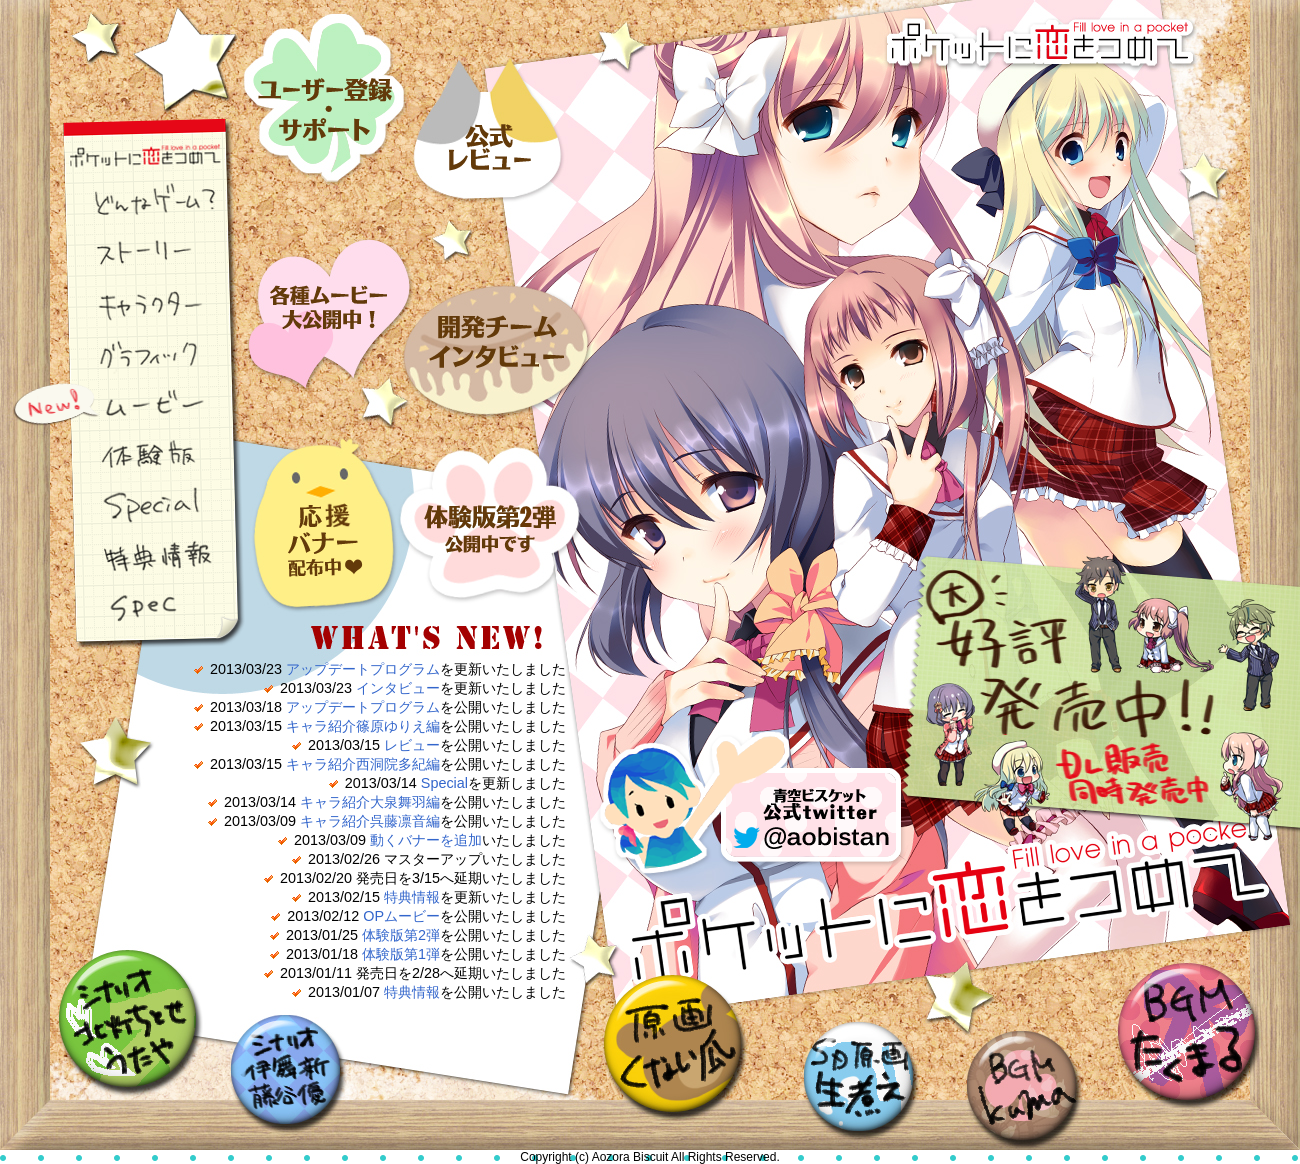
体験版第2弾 (401, 935)
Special (444, 783)
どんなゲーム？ (125, 205)
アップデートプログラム (363, 669)
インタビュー (490, 309)
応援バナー (330, 515)
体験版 (125, 455)
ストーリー (125, 255)
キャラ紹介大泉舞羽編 (370, 802)
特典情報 (125, 555)
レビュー (490, 103)
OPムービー (401, 916)
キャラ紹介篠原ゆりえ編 (363, 726)
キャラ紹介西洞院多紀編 (363, 764)
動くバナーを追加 (426, 840)
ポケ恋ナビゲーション (125, 155)
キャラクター (125, 305)
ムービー (125, 405)
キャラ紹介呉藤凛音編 (370, 821)
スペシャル (125, 505)
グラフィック (125, 355)
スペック (125, 605)
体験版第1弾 (401, 954)
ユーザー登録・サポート (330, 103)
